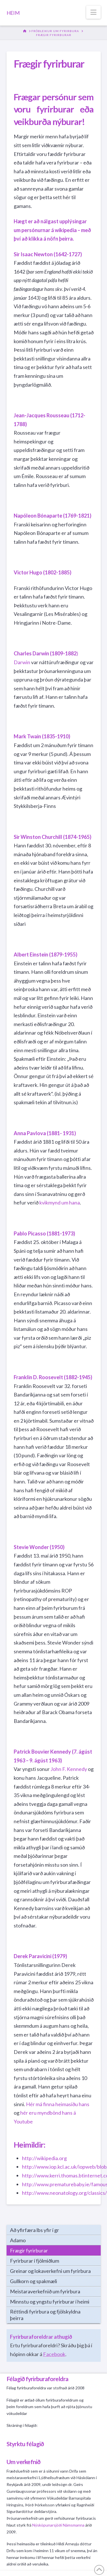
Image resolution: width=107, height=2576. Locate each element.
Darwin (22, 662)
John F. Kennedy (69, 1769)
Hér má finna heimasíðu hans (57, 2104)
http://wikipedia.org (44, 2158)
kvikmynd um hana (59, 1202)
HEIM (13, 12)
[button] (93, 12)
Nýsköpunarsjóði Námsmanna (58, 2525)
